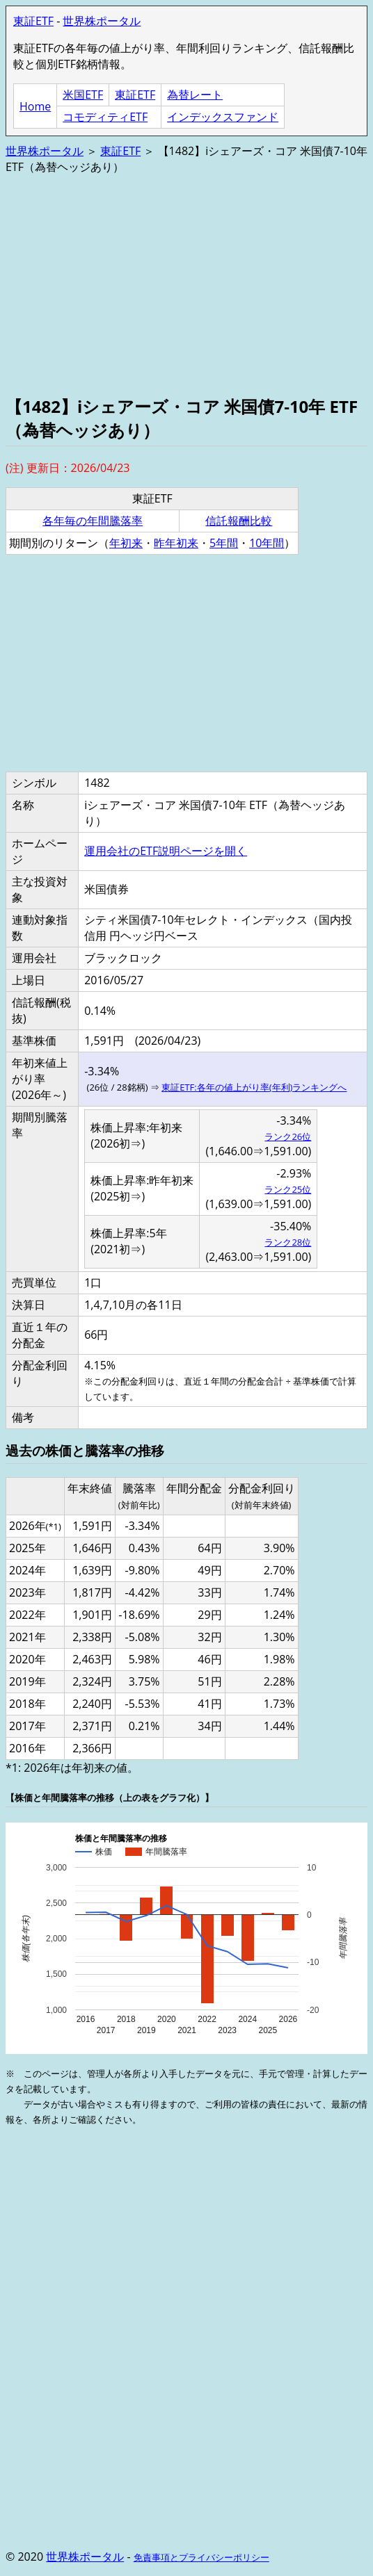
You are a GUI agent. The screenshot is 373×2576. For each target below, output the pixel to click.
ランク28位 (287, 1242)
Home (35, 106)
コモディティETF (105, 116)
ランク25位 (287, 1189)
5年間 (223, 543)
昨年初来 (176, 543)
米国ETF (83, 94)
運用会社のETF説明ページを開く (165, 850)
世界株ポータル (102, 20)
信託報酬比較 (238, 520)
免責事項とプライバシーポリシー (201, 2557)
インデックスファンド (222, 116)
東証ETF (33, 20)
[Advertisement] (186, 283)
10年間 (266, 543)
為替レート (195, 94)
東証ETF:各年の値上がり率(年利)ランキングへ (254, 1087)
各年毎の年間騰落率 (92, 520)
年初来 (126, 543)
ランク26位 (287, 1136)
